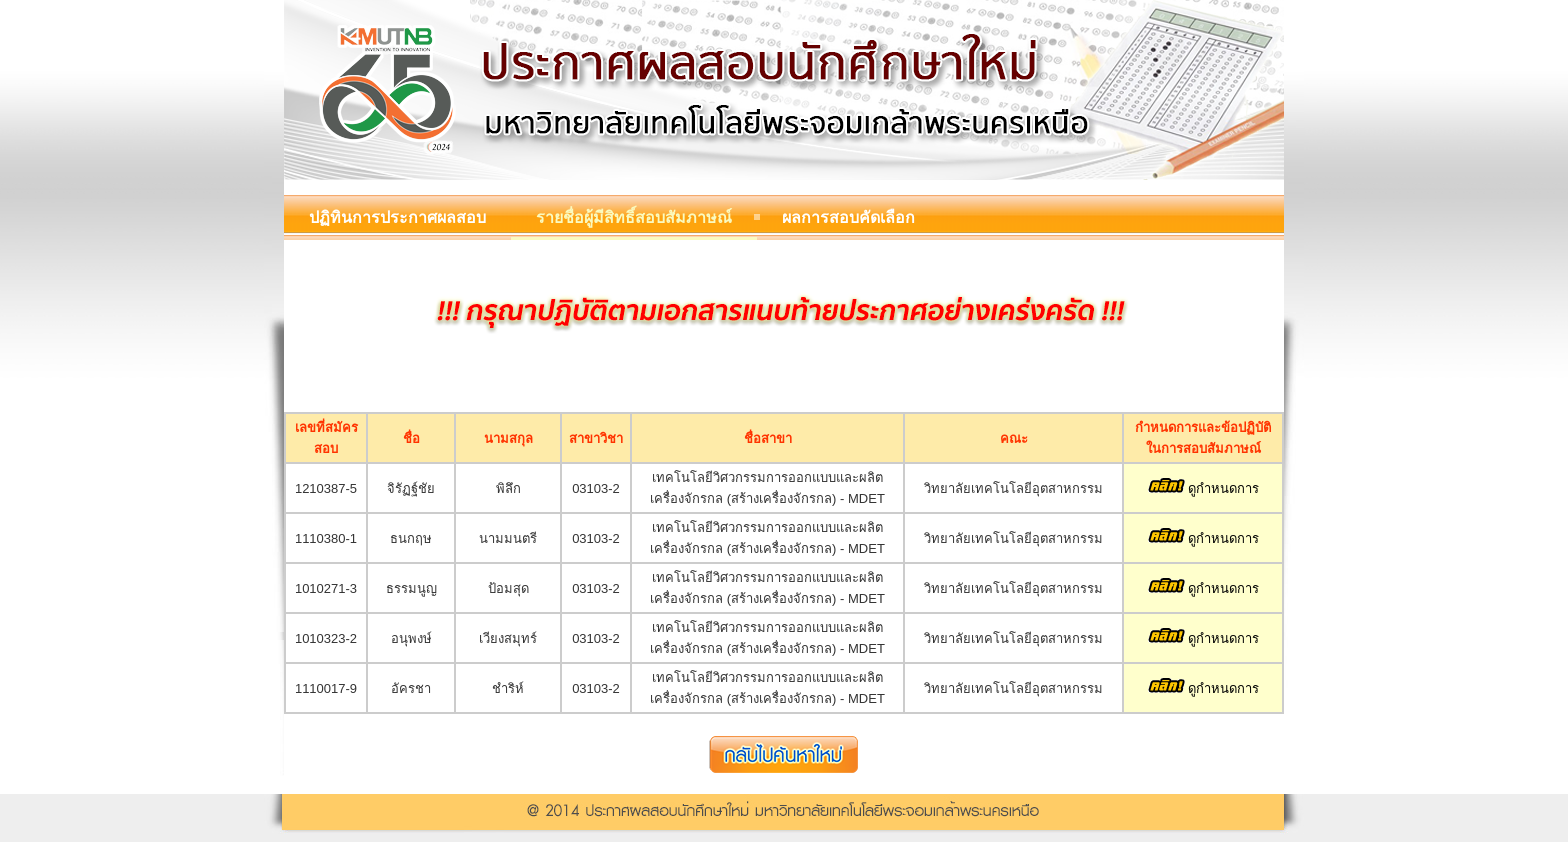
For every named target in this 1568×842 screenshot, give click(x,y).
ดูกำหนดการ (1203, 488)
